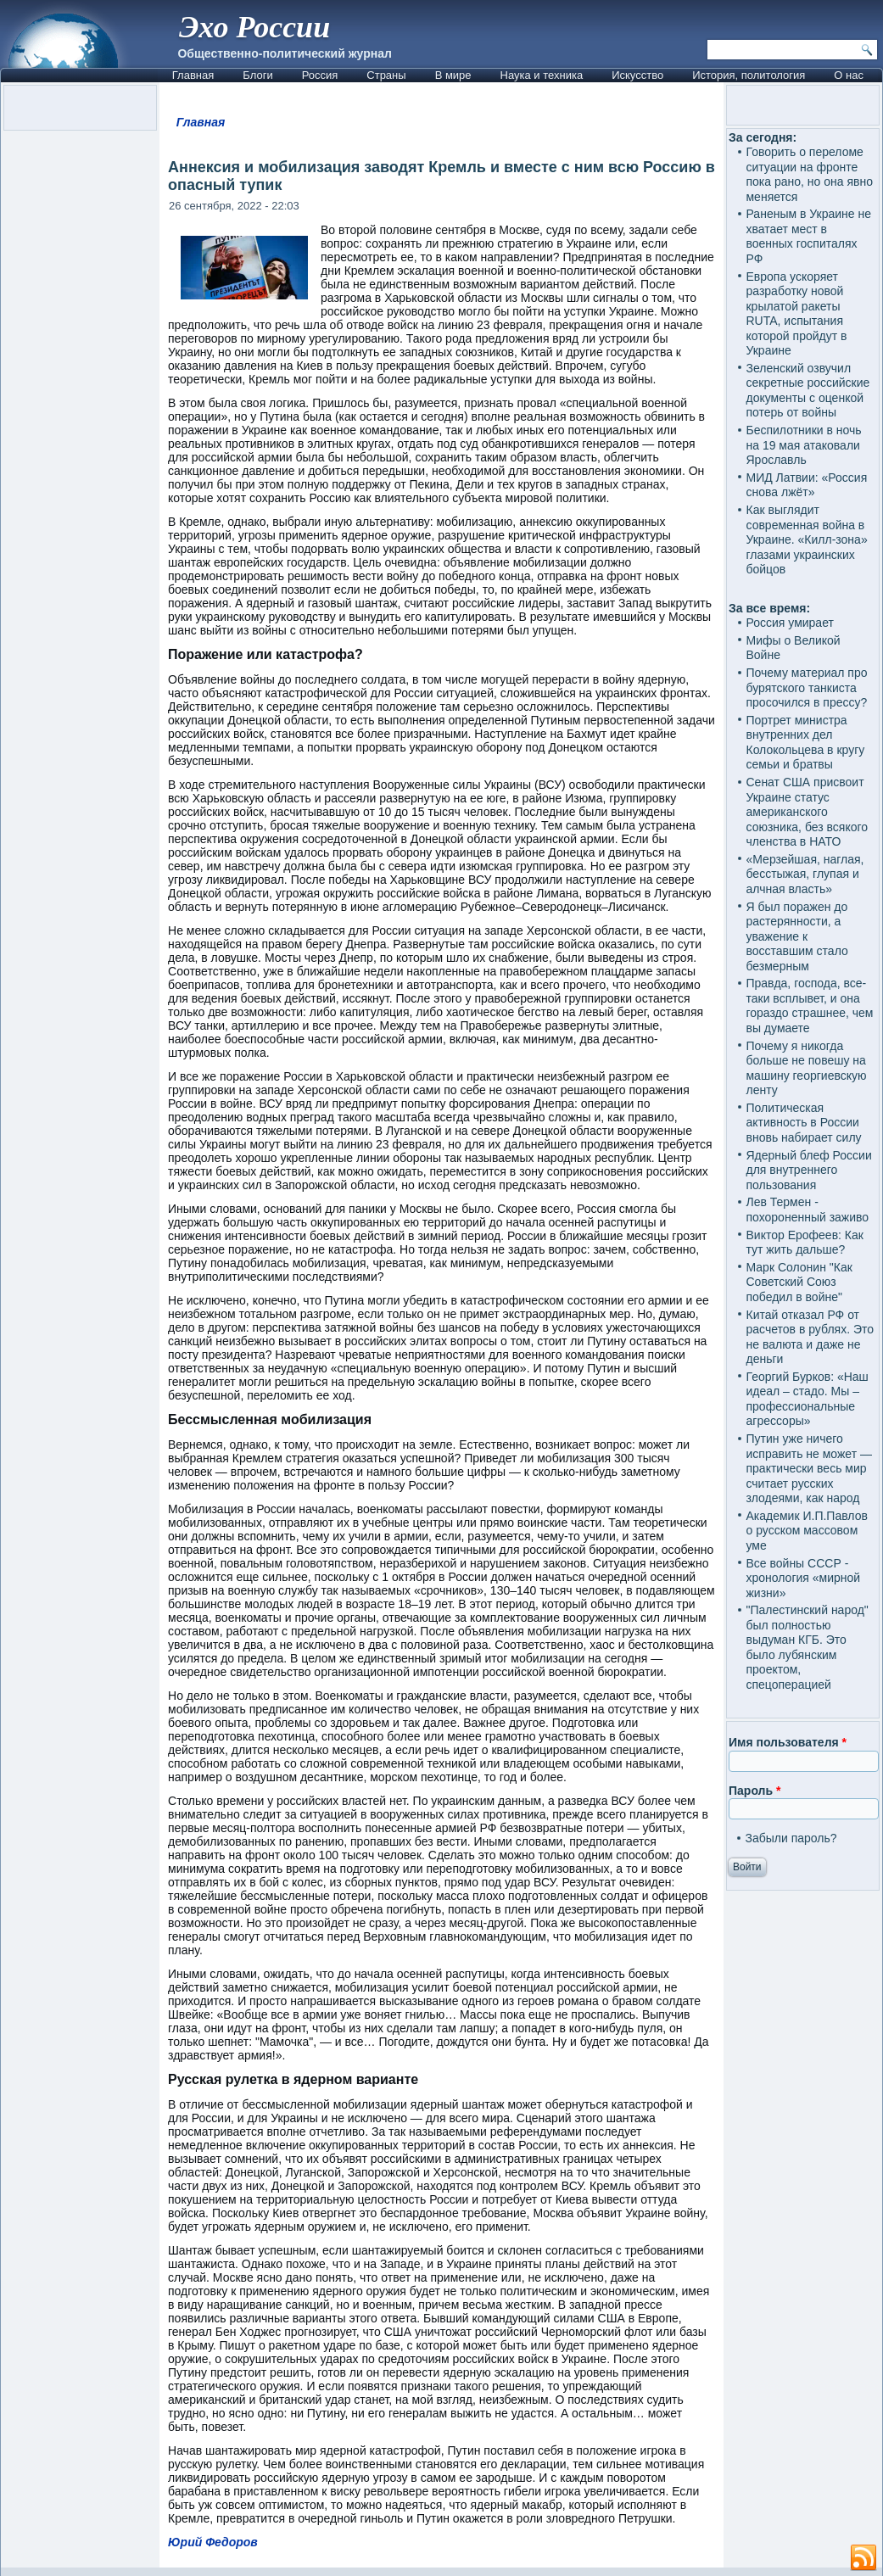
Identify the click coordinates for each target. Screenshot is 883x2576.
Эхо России (254, 27)
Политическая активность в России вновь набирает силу (803, 1122)
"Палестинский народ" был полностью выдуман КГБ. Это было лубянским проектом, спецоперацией (807, 1647)
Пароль (754, 1790)
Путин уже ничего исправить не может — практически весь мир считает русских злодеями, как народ (808, 1468)
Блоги (257, 75)
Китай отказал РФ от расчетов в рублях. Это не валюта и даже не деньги (810, 1337)
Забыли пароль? (790, 1838)
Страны (385, 75)
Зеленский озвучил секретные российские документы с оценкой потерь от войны (807, 390)
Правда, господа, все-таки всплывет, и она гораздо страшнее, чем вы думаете (809, 1005)
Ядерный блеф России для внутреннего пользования (808, 1170)
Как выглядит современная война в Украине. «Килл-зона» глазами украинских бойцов (806, 539)
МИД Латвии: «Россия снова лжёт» (806, 485)
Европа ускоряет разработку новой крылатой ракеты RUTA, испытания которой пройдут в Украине (796, 314)
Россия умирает (789, 622)
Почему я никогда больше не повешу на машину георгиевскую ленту (806, 1068)
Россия (320, 75)
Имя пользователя (788, 1742)
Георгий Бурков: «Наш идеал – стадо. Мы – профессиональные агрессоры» (807, 1399)
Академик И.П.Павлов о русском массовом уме (806, 1530)
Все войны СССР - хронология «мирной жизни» (803, 1578)
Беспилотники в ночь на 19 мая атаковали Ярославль (803, 445)
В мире (453, 75)
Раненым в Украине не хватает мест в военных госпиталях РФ (808, 236)
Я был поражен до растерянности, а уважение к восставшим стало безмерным (796, 936)
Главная (193, 75)
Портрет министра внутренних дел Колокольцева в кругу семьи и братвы (805, 742)
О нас (848, 75)
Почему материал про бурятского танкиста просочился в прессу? (806, 687)
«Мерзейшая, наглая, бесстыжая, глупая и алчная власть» (804, 874)
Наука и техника (542, 75)
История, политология (748, 75)
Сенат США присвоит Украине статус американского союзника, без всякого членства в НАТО (807, 811)
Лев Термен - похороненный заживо (807, 1209)
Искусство (637, 75)
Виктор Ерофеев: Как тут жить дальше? (804, 1242)
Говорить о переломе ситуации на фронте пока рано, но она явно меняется (809, 174)
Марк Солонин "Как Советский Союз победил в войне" (799, 1282)
